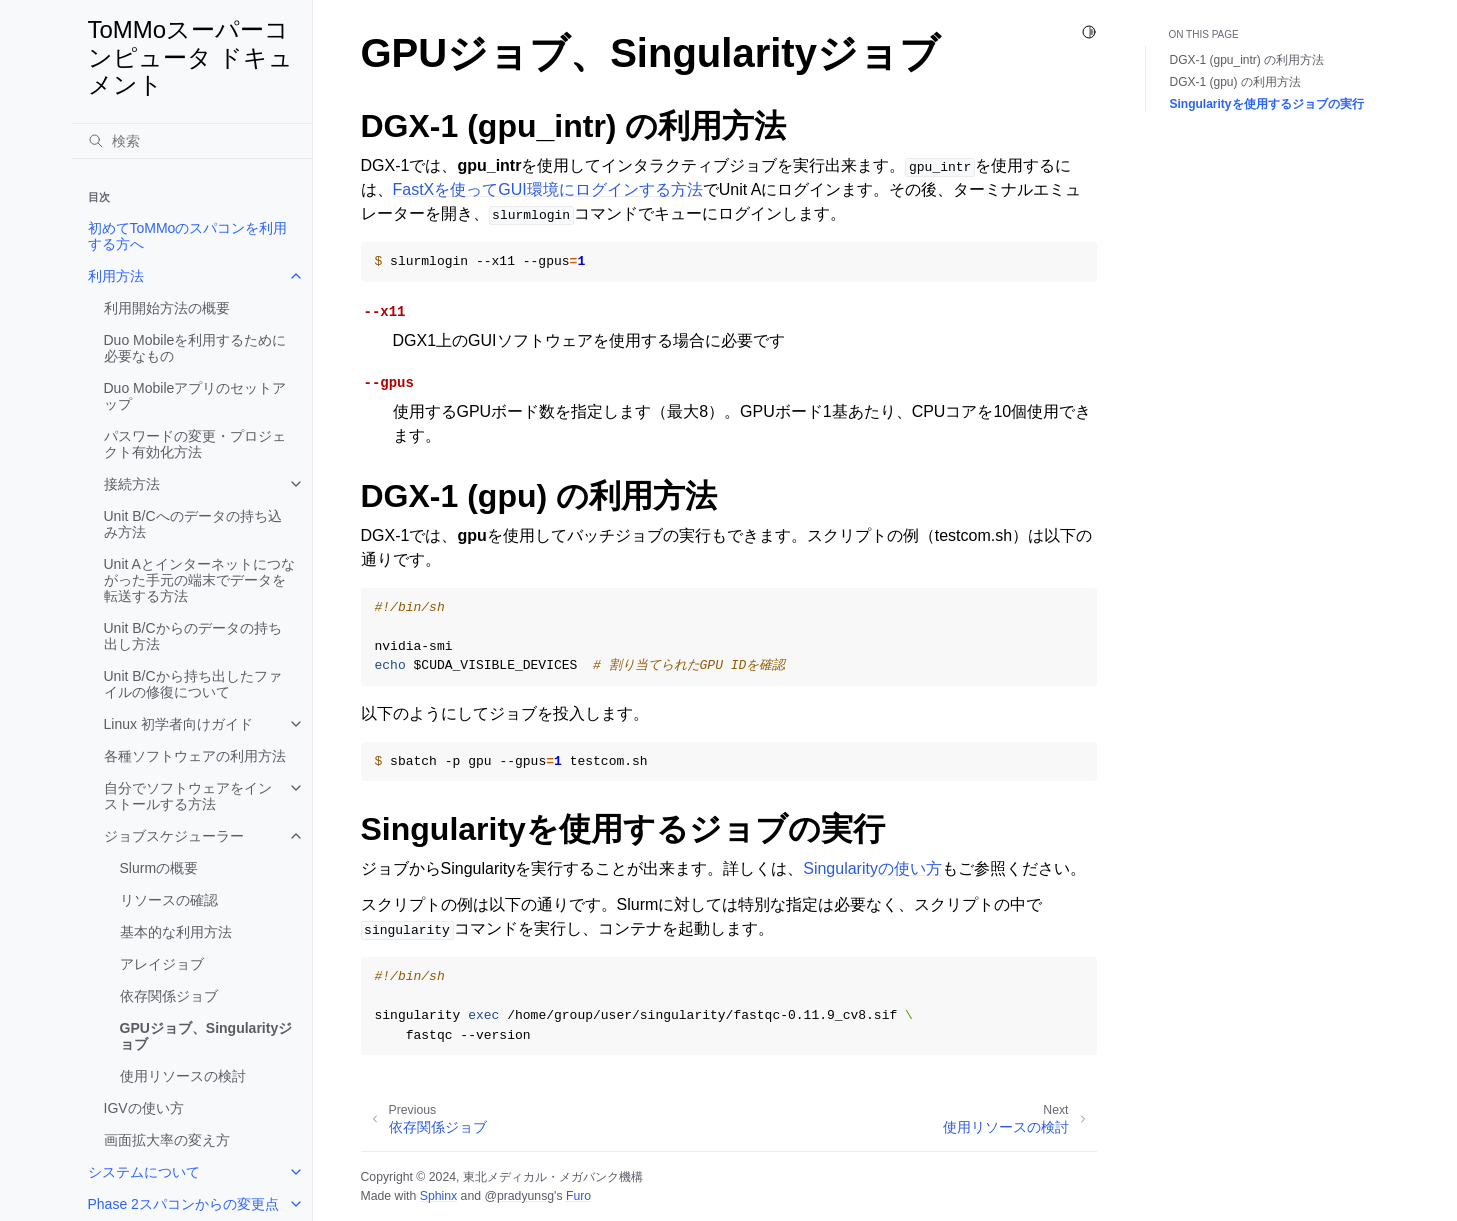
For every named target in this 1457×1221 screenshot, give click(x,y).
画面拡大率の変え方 (167, 1140)
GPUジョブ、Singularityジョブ (206, 1036)
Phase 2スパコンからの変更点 (183, 1204)
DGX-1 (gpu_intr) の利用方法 (1247, 60)
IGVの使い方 (144, 1108)
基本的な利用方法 (176, 932)
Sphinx (438, 1196)
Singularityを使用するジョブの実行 (1267, 104)
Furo (578, 1196)
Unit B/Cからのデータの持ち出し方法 (193, 636)
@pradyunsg (519, 1196)
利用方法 (116, 276)
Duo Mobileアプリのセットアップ (195, 396)
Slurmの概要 (159, 868)
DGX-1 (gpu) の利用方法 (1235, 82)
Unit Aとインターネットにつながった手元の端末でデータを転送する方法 (199, 580)
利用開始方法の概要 (167, 308)
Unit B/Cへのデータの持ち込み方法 (193, 524)
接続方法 (132, 484)
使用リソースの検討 (183, 1076)
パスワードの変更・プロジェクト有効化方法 (195, 444)
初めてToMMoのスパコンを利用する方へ (188, 236)
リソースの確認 (169, 900)
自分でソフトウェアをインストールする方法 (188, 796)
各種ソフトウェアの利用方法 (195, 756)
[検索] (192, 141)
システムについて (144, 1172)
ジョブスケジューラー (174, 836)
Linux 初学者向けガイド (178, 724)
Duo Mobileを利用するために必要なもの (195, 348)
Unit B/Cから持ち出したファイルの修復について (193, 684)
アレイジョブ (162, 964)
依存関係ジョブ (169, 996)
